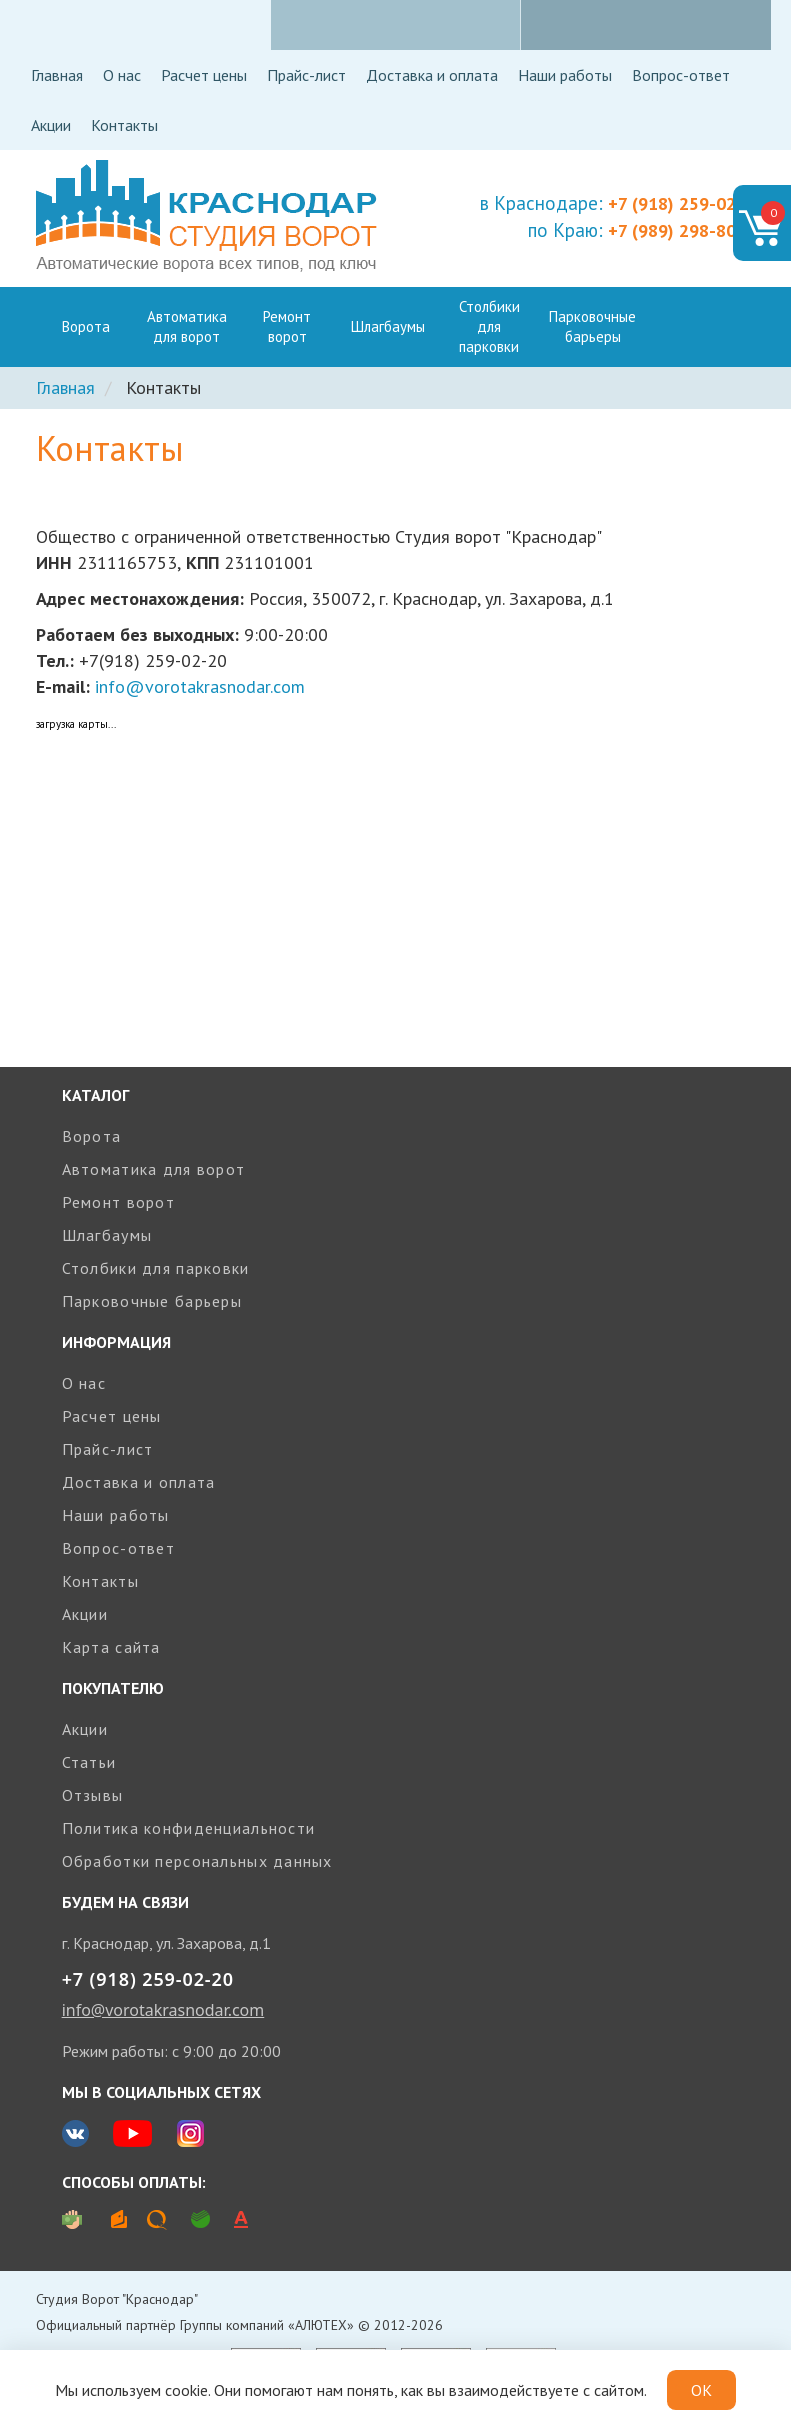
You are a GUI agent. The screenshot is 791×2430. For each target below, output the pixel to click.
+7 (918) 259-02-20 (148, 1979)
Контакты (124, 125)
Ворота (86, 326)
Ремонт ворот (287, 326)
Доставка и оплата (432, 75)
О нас (122, 75)
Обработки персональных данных (197, 1861)
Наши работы (565, 75)
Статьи (89, 1762)
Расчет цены (204, 75)
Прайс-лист (306, 75)
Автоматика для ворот (187, 326)
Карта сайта (111, 1647)
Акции (51, 125)
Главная (57, 75)
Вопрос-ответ (681, 75)
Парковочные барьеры (592, 326)
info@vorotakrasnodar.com (200, 686)
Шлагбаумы (388, 326)
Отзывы (93, 1795)
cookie (186, 2390)
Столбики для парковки (489, 326)
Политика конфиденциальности (189, 1828)
